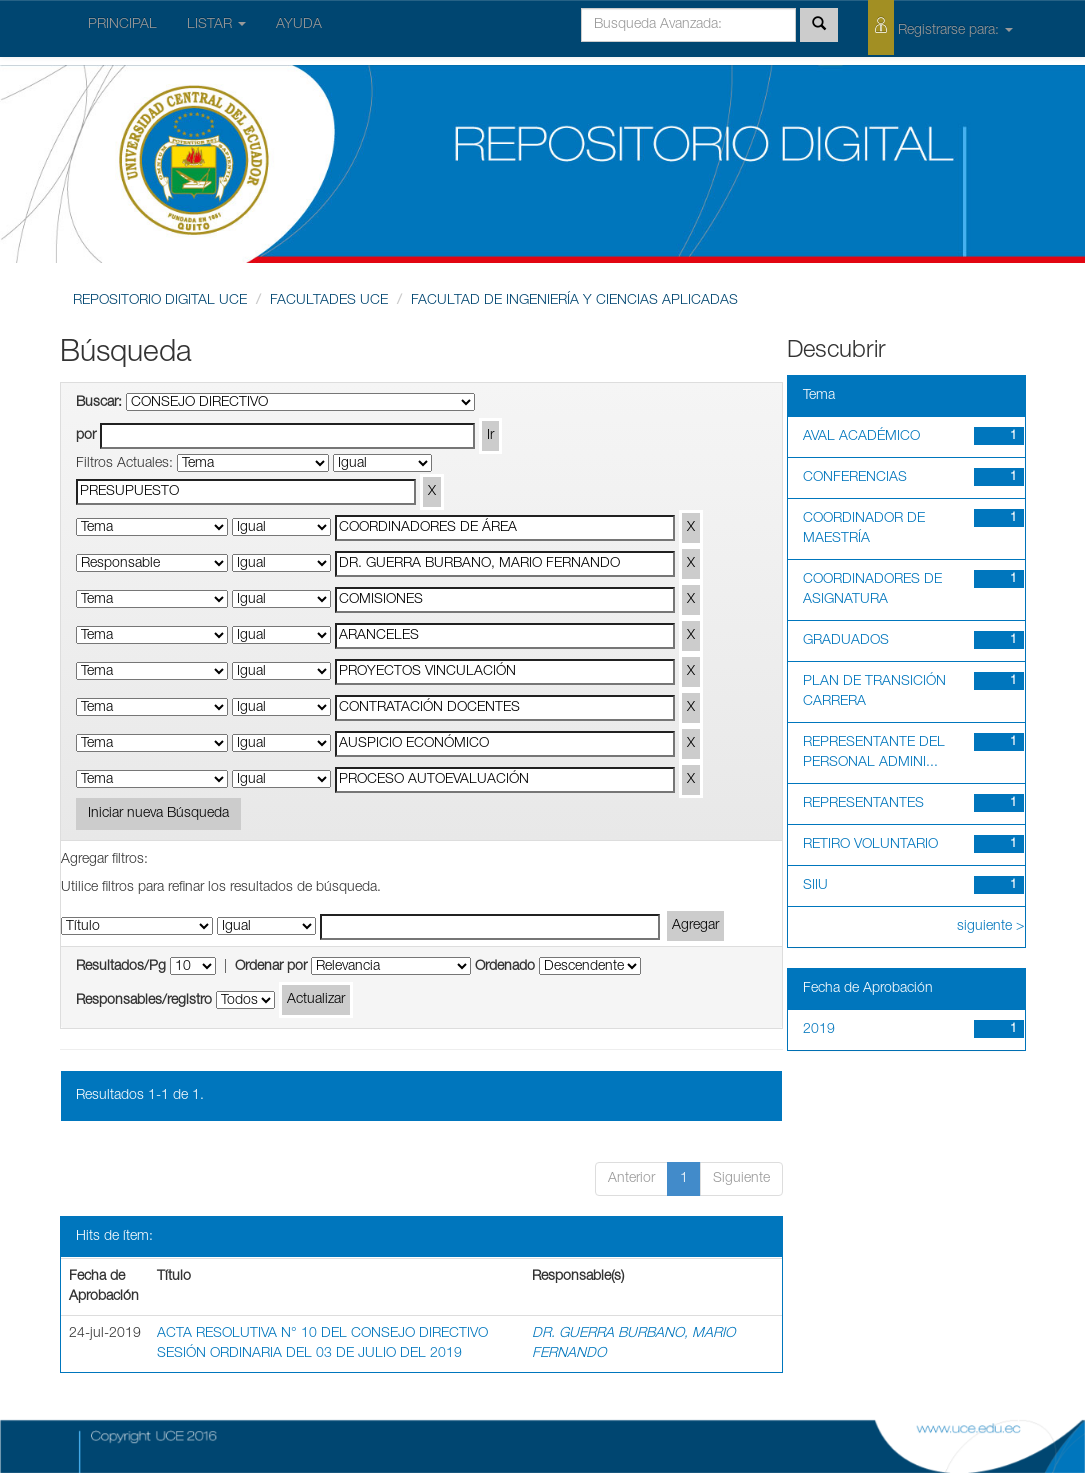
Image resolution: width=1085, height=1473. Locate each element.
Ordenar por (271, 967)
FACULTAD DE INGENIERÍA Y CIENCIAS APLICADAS (574, 301)
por (86, 436)
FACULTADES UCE (329, 301)
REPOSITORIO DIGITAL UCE (160, 301)
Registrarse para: (940, 27)
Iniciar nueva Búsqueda (158, 814)
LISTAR (216, 25)
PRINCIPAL (122, 25)
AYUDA (299, 25)
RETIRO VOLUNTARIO (870, 845)
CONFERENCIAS (855, 478)
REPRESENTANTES (863, 804)
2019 (819, 1030)
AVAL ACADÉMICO (861, 437)
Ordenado (505, 967)
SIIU (815, 886)
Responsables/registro (144, 1001)
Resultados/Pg (121, 967)
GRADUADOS (846, 641)
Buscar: (99, 403)
